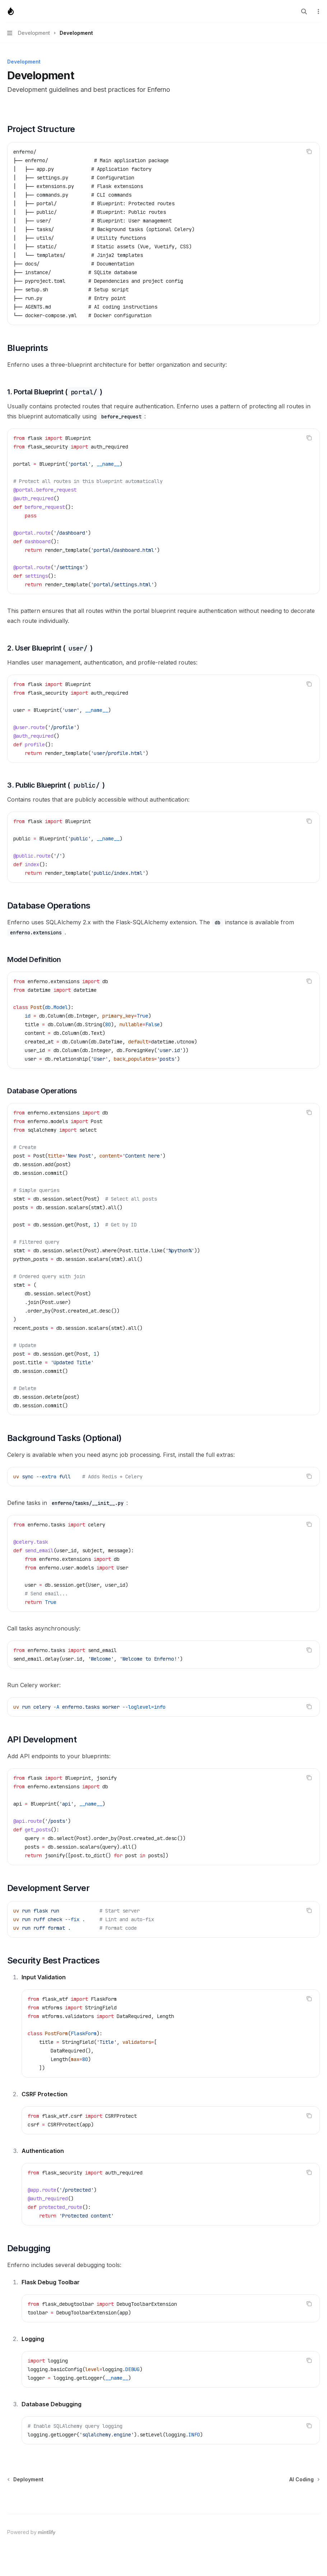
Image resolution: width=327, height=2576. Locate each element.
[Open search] (304, 11)
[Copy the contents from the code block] (309, 151)
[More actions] (317, 11)
